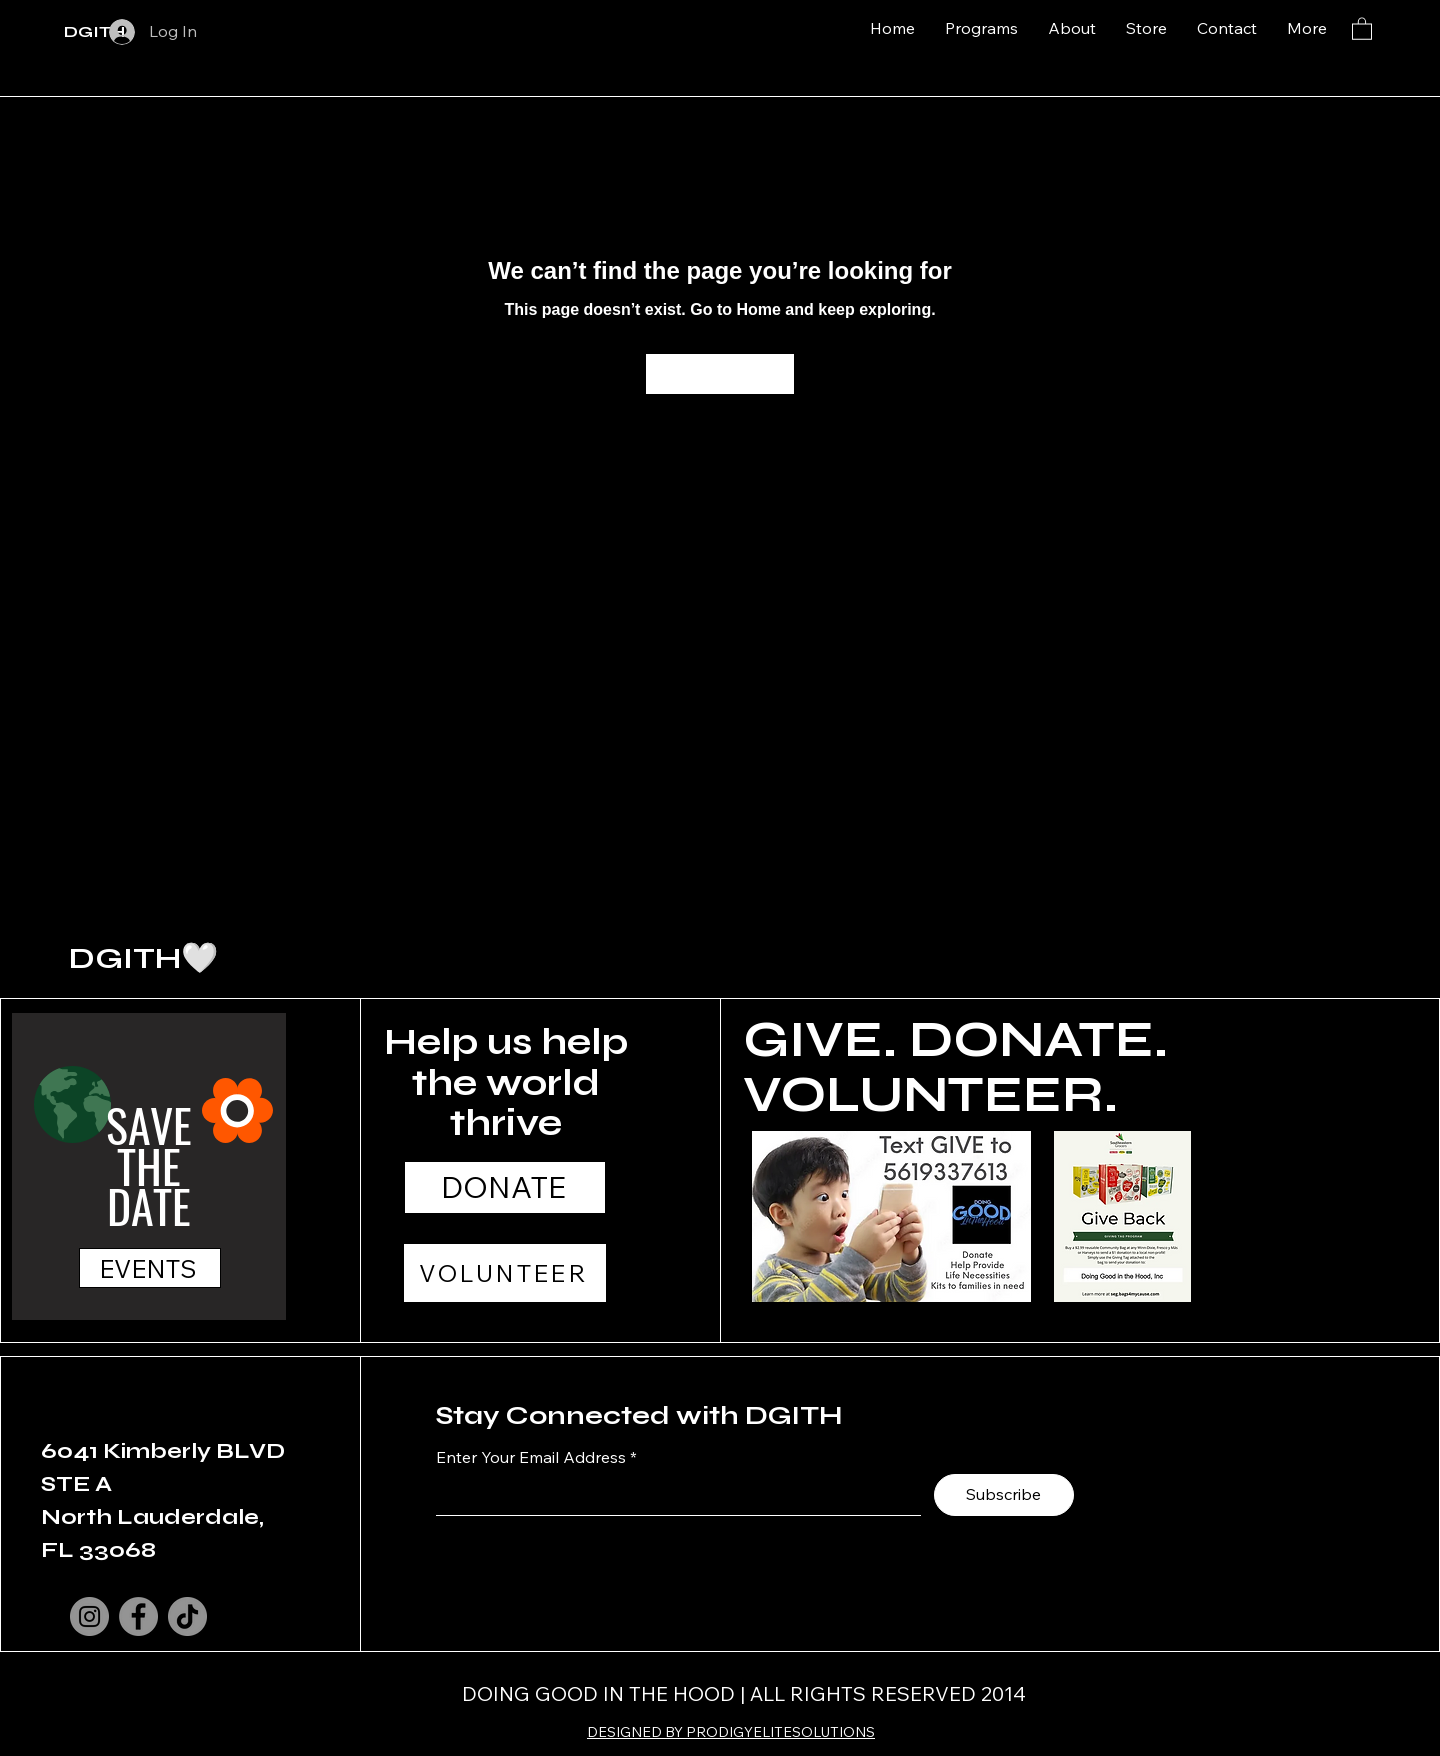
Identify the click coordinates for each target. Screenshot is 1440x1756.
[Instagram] (89, 1616)
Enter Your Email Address (531, 1457)
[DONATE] (505, 1187)
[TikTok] (187, 1616)
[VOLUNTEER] (505, 1273)
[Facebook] (138, 1616)
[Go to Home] (720, 374)
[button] (1362, 28)
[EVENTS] (150, 1268)
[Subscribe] (1004, 1495)
